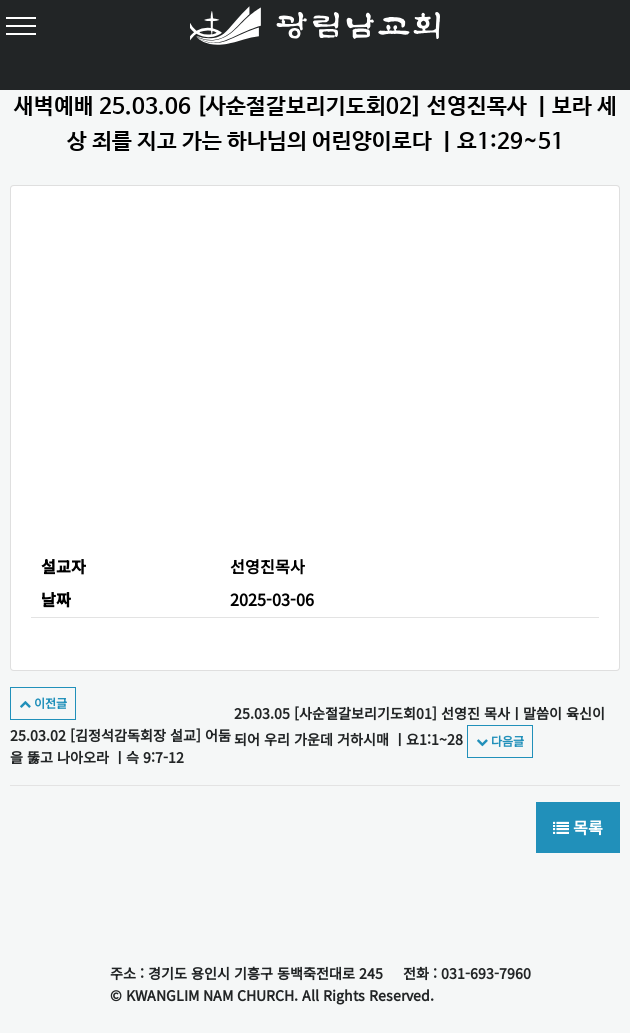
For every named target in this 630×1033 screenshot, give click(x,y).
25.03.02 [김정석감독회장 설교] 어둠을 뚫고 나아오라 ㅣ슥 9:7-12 (120, 729)
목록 (578, 827)
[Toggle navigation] (25, 25)
